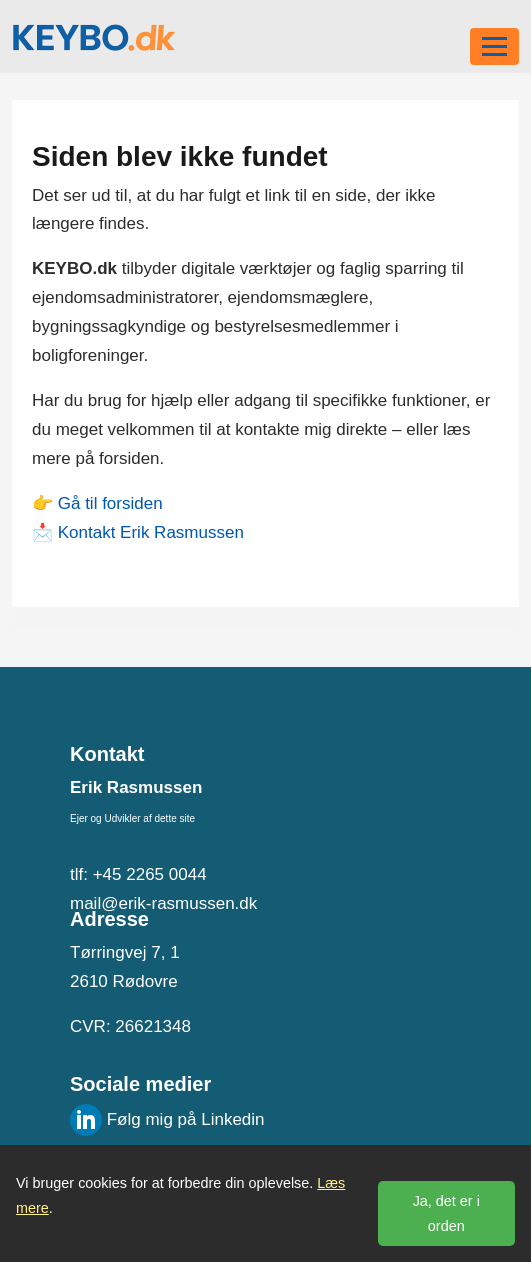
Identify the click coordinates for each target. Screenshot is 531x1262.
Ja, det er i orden (446, 1213)
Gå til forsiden (110, 503)
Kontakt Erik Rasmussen (151, 532)
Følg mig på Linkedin (167, 1119)
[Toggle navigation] (494, 46)
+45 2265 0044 (150, 874)
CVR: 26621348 (130, 1026)
